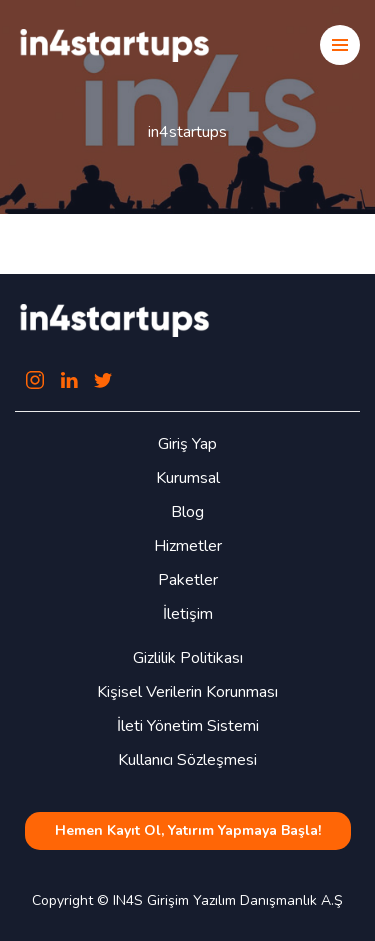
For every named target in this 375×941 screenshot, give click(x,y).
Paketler (188, 580)
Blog (187, 512)
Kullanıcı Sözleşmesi (187, 760)
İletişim (188, 614)
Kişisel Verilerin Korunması (187, 692)
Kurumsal (188, 478)
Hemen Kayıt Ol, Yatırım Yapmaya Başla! (188, 830)
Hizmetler (188, 546)
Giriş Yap (187, 444)
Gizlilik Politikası (188, 658)
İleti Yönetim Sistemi (188, 726)
